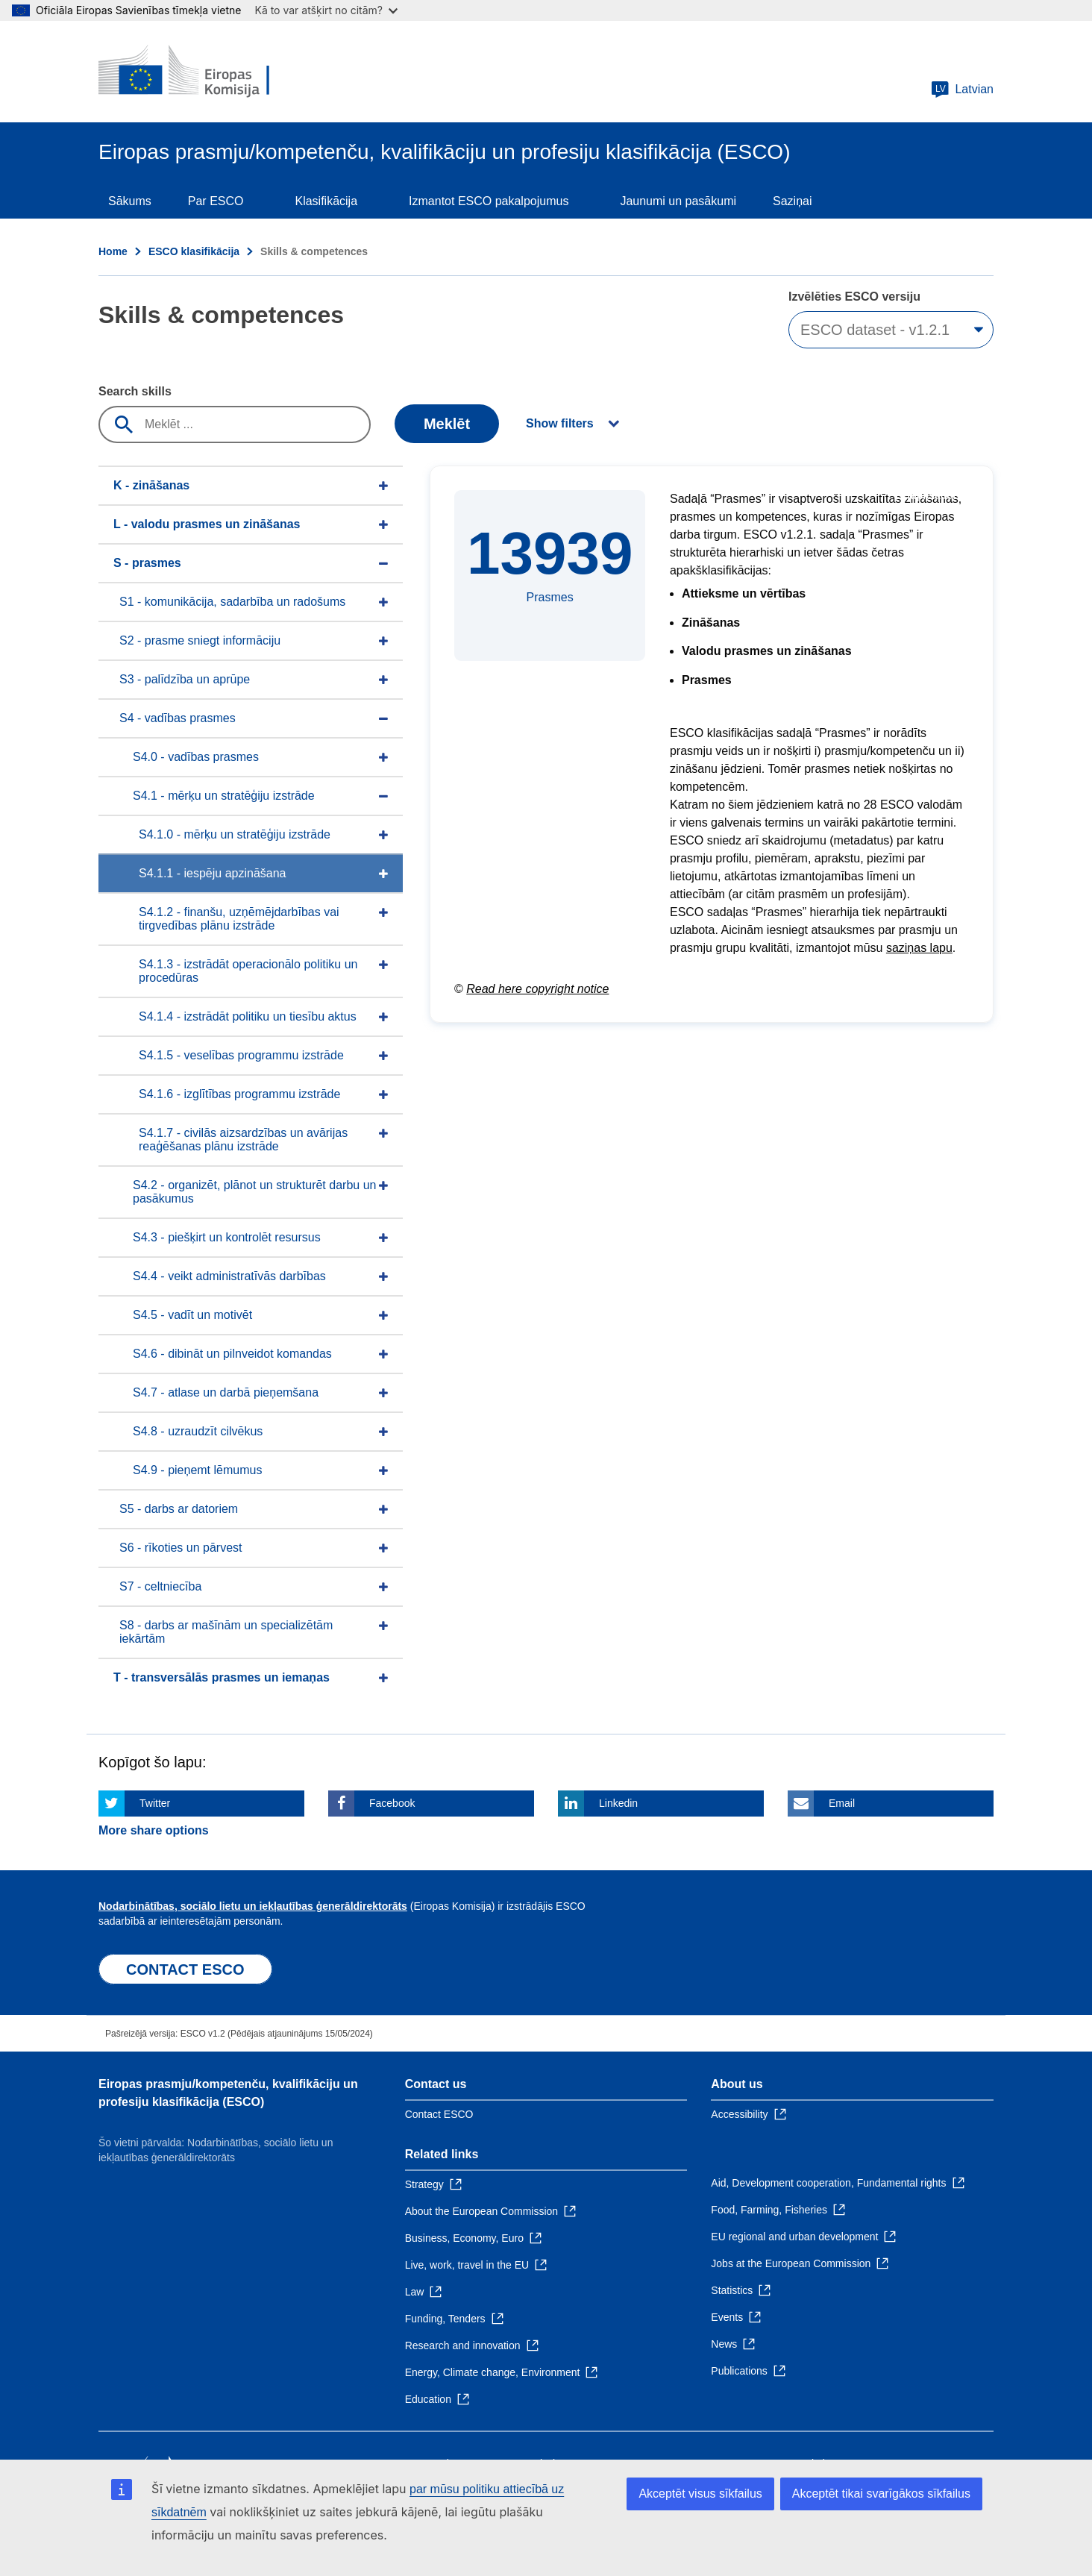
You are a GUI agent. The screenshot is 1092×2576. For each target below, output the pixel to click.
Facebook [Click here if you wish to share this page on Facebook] (392, 1803)
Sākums (129, 201)
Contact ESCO (439, 2114)
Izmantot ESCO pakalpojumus (488, 201)
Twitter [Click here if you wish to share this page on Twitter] (154, 1803)
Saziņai (792, 201)
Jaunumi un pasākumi (678, 201)
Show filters (560, 423)
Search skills (135, 391)
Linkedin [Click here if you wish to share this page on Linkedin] (618, 1803)
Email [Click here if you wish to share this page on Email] (842, 1803)
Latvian (962, 89)
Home (113, 251)
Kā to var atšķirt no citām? (326, 10)
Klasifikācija (326, 201)
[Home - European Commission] (206, 71)
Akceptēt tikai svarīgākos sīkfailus (881, 2493)
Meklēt (447, 424)
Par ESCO (216, 201)
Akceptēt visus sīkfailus (700, 2493)
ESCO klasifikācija (193, 251)
